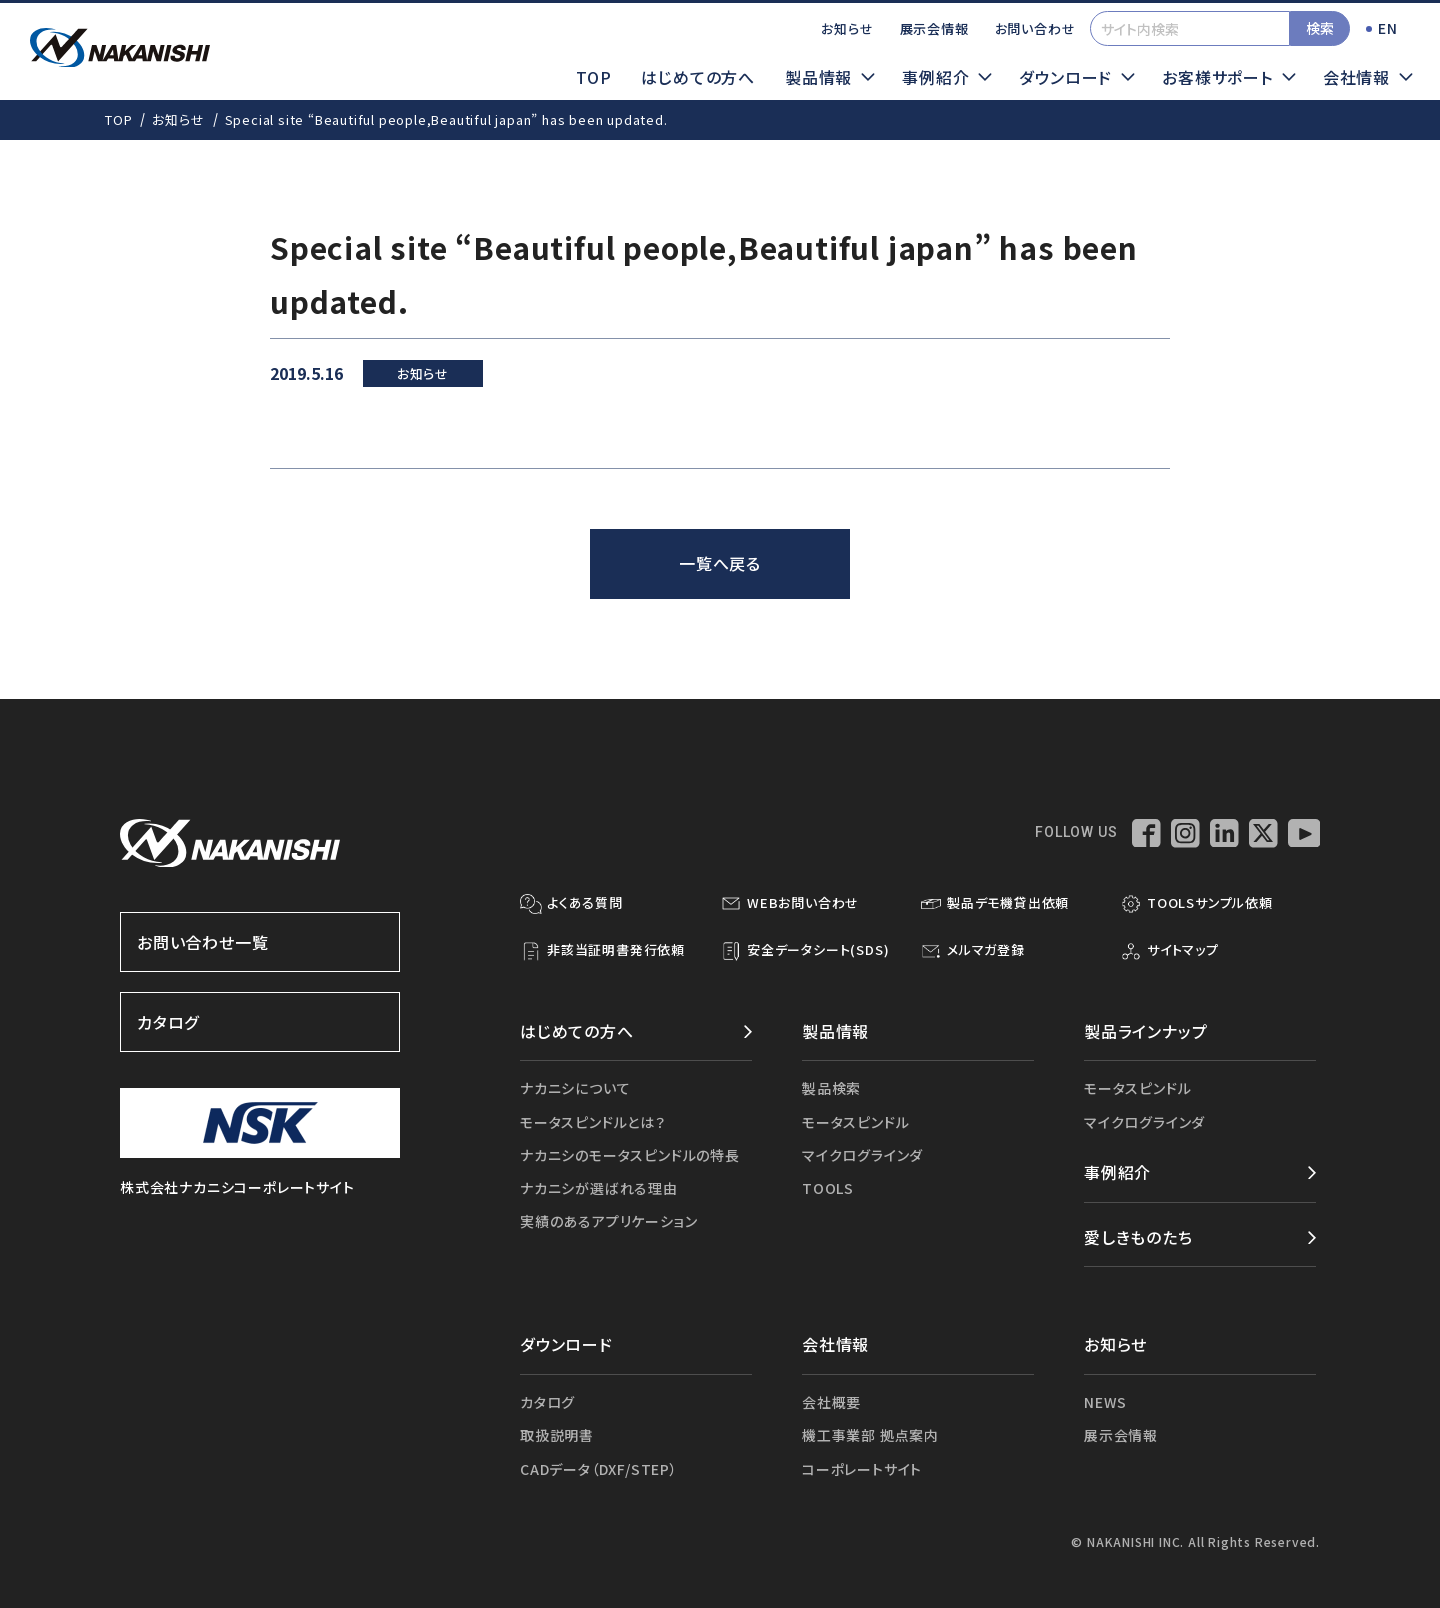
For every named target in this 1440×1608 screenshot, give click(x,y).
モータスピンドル (855, 1122)
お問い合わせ (1035, 28)
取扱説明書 (557, 1435)
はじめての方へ (698, 77)
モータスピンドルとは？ (593, 1122)
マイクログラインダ (862, 1155)
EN (1388, 28)
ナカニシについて (575, 1088)
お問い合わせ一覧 (260, 942)
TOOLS (828, 1188)
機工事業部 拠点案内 (870, 1435)
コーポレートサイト (862, 1469)
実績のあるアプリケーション (608, 1221)
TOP (593, 77)
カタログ (260, 1022)
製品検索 (831, 1088)
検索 (1320, 28)
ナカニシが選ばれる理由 (599, 1188)
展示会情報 (934, 28)
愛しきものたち (1138, 1237)
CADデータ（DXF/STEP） (599, 1469)
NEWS (1105, 1402)
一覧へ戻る (720, 563)
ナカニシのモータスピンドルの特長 (630, 1155)
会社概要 (831, 1402)
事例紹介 (1117, 1172)
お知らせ (847, 28)
